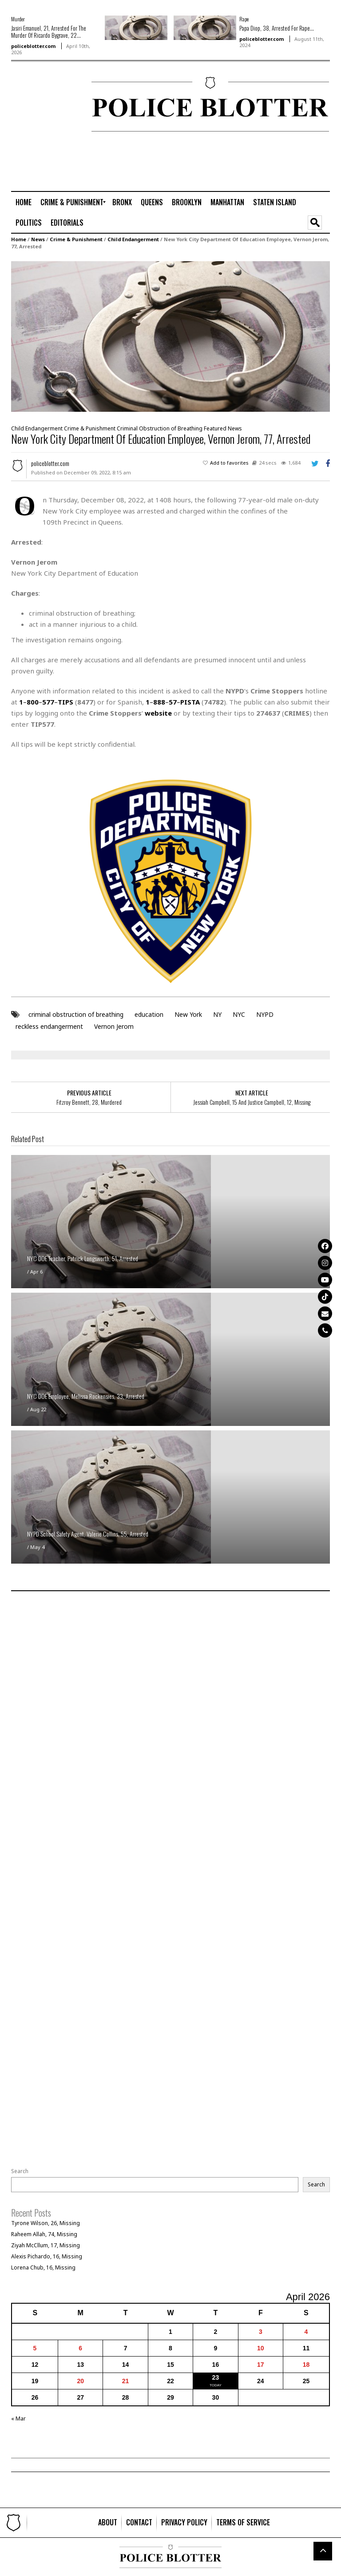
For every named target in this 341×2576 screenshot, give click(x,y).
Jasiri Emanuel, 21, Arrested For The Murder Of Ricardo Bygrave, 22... (48, 32)
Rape (244, 19)
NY (217, 1014)
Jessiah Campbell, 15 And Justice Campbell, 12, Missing (251, 1102)
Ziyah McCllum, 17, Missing (45, 2245)
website (158, 713)
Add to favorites (229, 462)
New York (188, 1014)
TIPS (65, 701)
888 (159, 701)
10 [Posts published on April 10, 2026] (260, 2348)
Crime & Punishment (76, 239)
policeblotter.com (33, 46)
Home (18, 239)
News (38, 239)
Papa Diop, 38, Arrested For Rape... (276, 28)
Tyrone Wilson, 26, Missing (45, 2223)
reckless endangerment (49, 1026)
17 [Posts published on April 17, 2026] (260, 2364)
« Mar (18, 2418)
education (149, 1014)
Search (19, 2171)
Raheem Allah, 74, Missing (44, 2234)
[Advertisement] (37, 105)
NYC (239, 1014)
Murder (18, 19)
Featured (215, 428)
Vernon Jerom (114, 1026)
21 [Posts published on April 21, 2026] (125, 2381)
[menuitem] (23, 202)
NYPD (265, 1014)
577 (48, 701)
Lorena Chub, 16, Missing (43, 2267)
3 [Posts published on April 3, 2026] (260, 2331)
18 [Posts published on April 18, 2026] (306, 2364)
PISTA (190, 701)
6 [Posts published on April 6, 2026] (80, 2348)
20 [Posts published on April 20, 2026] (80, 2381)
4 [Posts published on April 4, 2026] (306, 2331)
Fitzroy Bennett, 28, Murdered (89, 1102)
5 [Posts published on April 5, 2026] (35, 2348)
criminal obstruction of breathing (75, 1014)
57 (173, 701)
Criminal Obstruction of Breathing (159, 428)
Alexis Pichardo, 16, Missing (46, 2256)
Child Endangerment (133, 239)
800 (33, 701)
